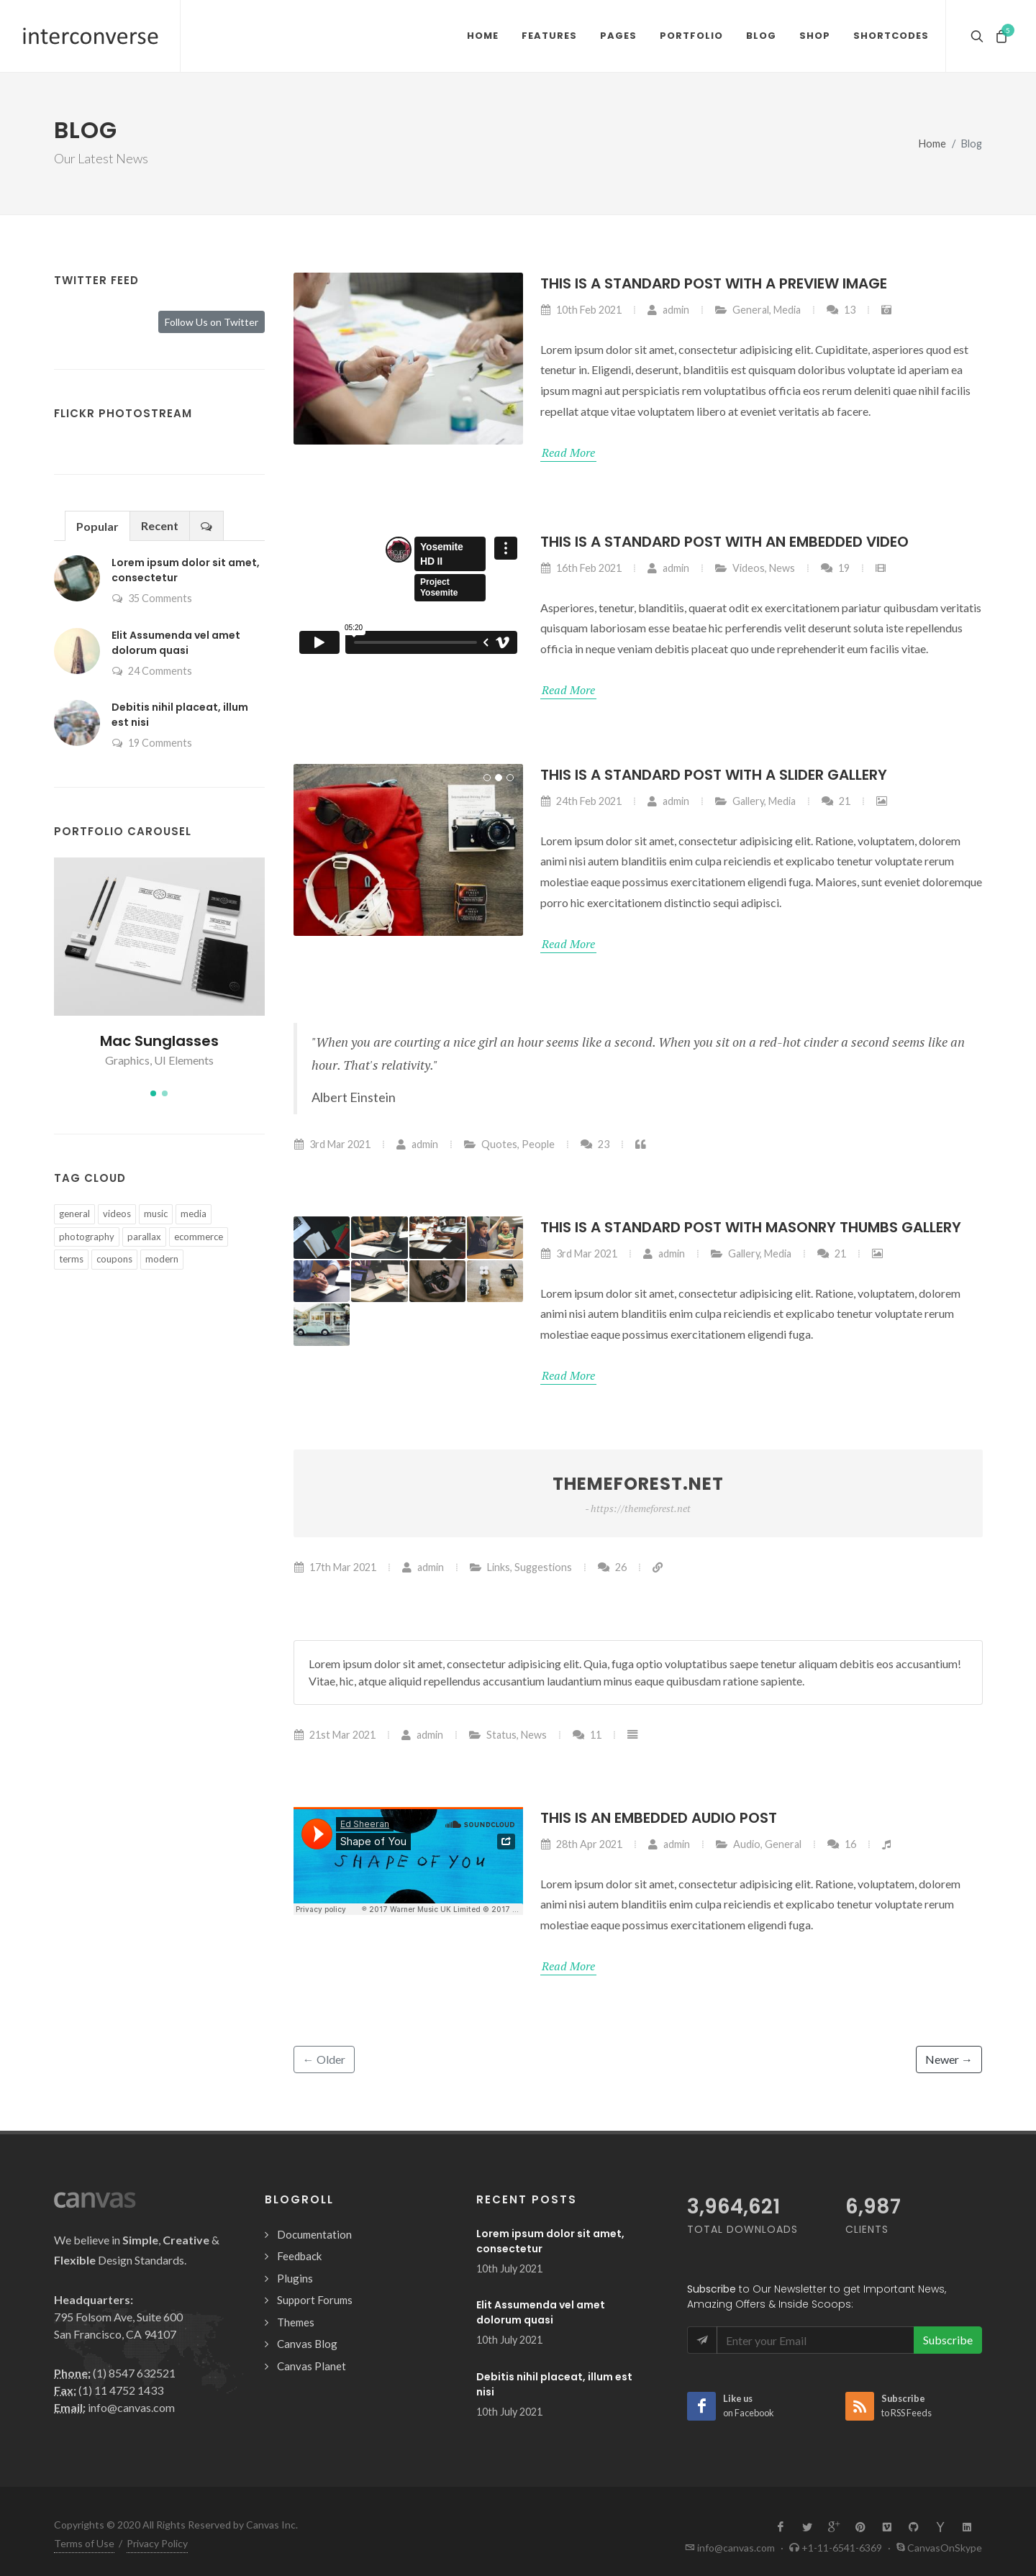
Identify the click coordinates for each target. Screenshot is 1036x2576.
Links (498, 1567)
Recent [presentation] (159, 525)
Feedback (299, 2255)
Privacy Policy (157, 2543)
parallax (144, 1236)
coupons (114, 1259)
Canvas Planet (311, 2365)
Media (787, 310)
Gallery (748, 801)
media (193, 1213)
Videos (748, 568)
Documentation (314, 2234)
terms (71, 1259)
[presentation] (206, 525)
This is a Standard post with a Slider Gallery (713, 775)
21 (835, 801)
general (74, 1213)
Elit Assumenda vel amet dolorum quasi (176, 642)
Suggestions (543, 1567)
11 (586, 1735)
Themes (295, 2322)
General (750, 310)
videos (117, 1213)
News (782, 568)
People (538, 1143)
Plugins (295, 2278)
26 (612, 1567)
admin (668, 310)
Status (501, 1735)
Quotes (499, 1143)
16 (841, 1844)
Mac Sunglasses (159, 1041)
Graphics (127, 1060)
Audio (746, 1844)
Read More (568, 452)
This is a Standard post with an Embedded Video (724, 542)
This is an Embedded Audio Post (658, 1818)
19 (835, 568)
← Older (324, 2059)
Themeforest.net (638, 1494)
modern (161, 1259)
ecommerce (198, 1236)
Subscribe (948, 2340)
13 (840, 310)
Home (932, 143)
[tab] (97, 525)
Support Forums (315, 2299)
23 (594, 1143)
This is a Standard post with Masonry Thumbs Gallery (750, 1227)
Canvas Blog (307, 2343)
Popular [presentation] (97, 526)
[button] (153, 1093)
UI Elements (184, 1060)
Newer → (949, 2059)
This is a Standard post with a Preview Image (713, 283)
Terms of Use (84, 2543)
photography (86, 1236)
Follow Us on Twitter (211, 322)
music (156, 1213)
